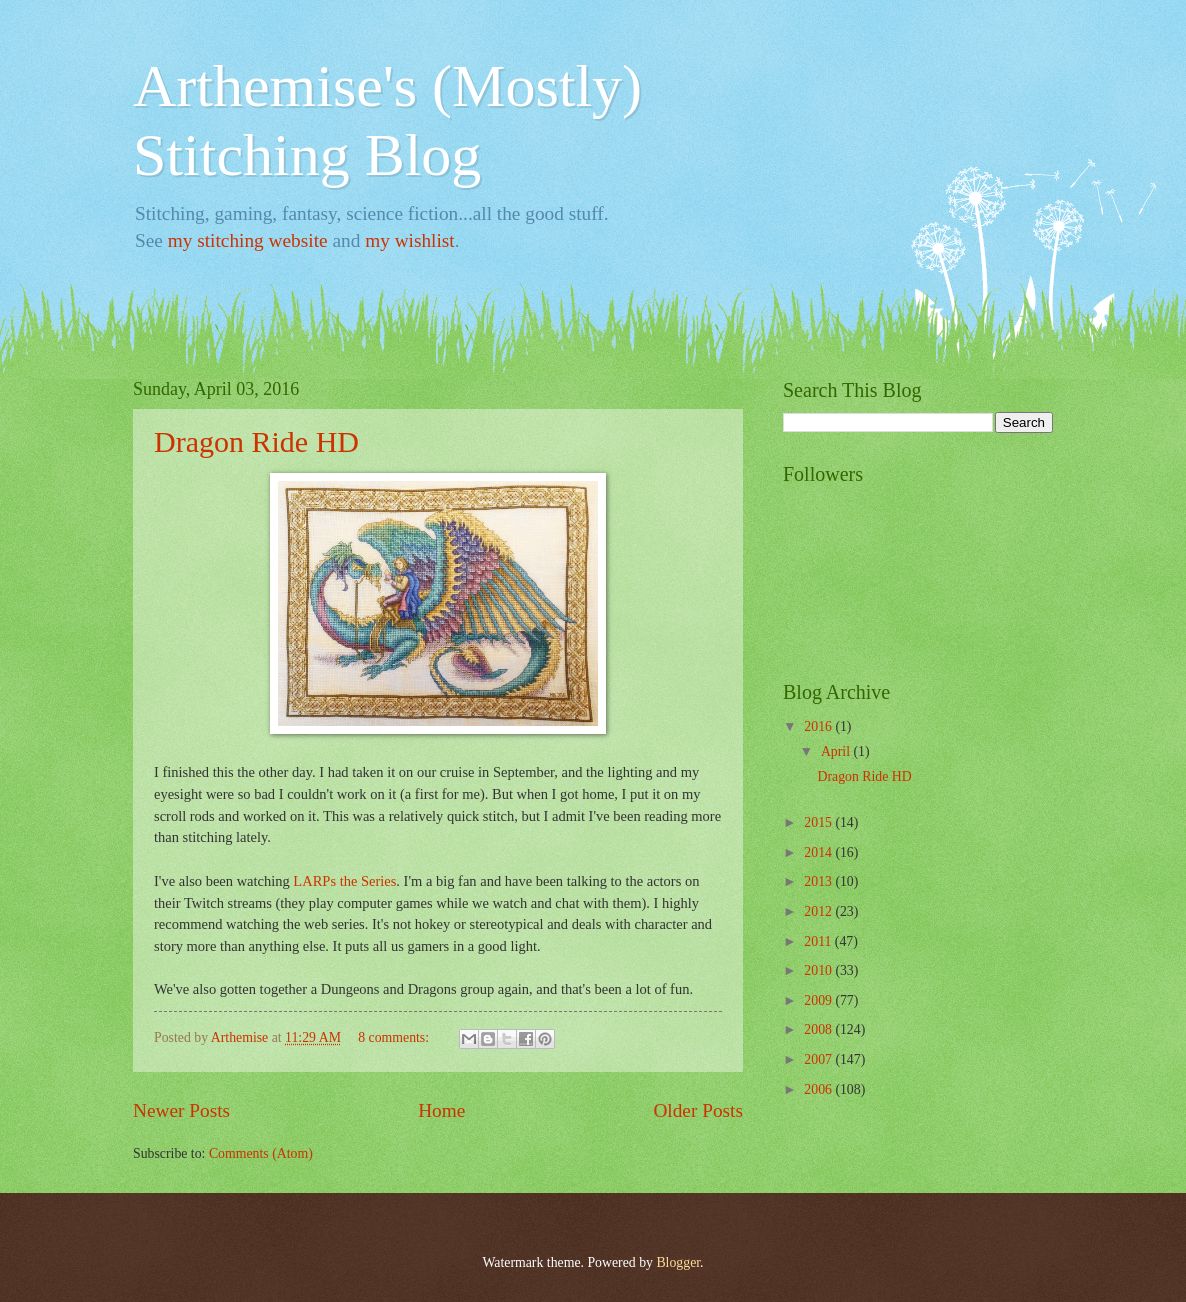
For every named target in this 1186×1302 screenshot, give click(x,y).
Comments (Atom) (261, 1153)
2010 (819, 970)
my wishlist (410, 240)
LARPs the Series (344, 881)
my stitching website (248, 240)
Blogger (678, 1262)
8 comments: (395, 1037)
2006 (819, 1089)
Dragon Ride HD (256, 441)
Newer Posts (181, 1110)
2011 (819, 941)
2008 (819, 1029)
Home (441, 1110)
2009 (819, 1000)
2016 (819, 726)
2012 (819, 911)
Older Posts (698, 1110)
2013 (819, 881)
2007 (819, 1059)
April (837, 751)
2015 (819, 822)
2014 (819, 852)
